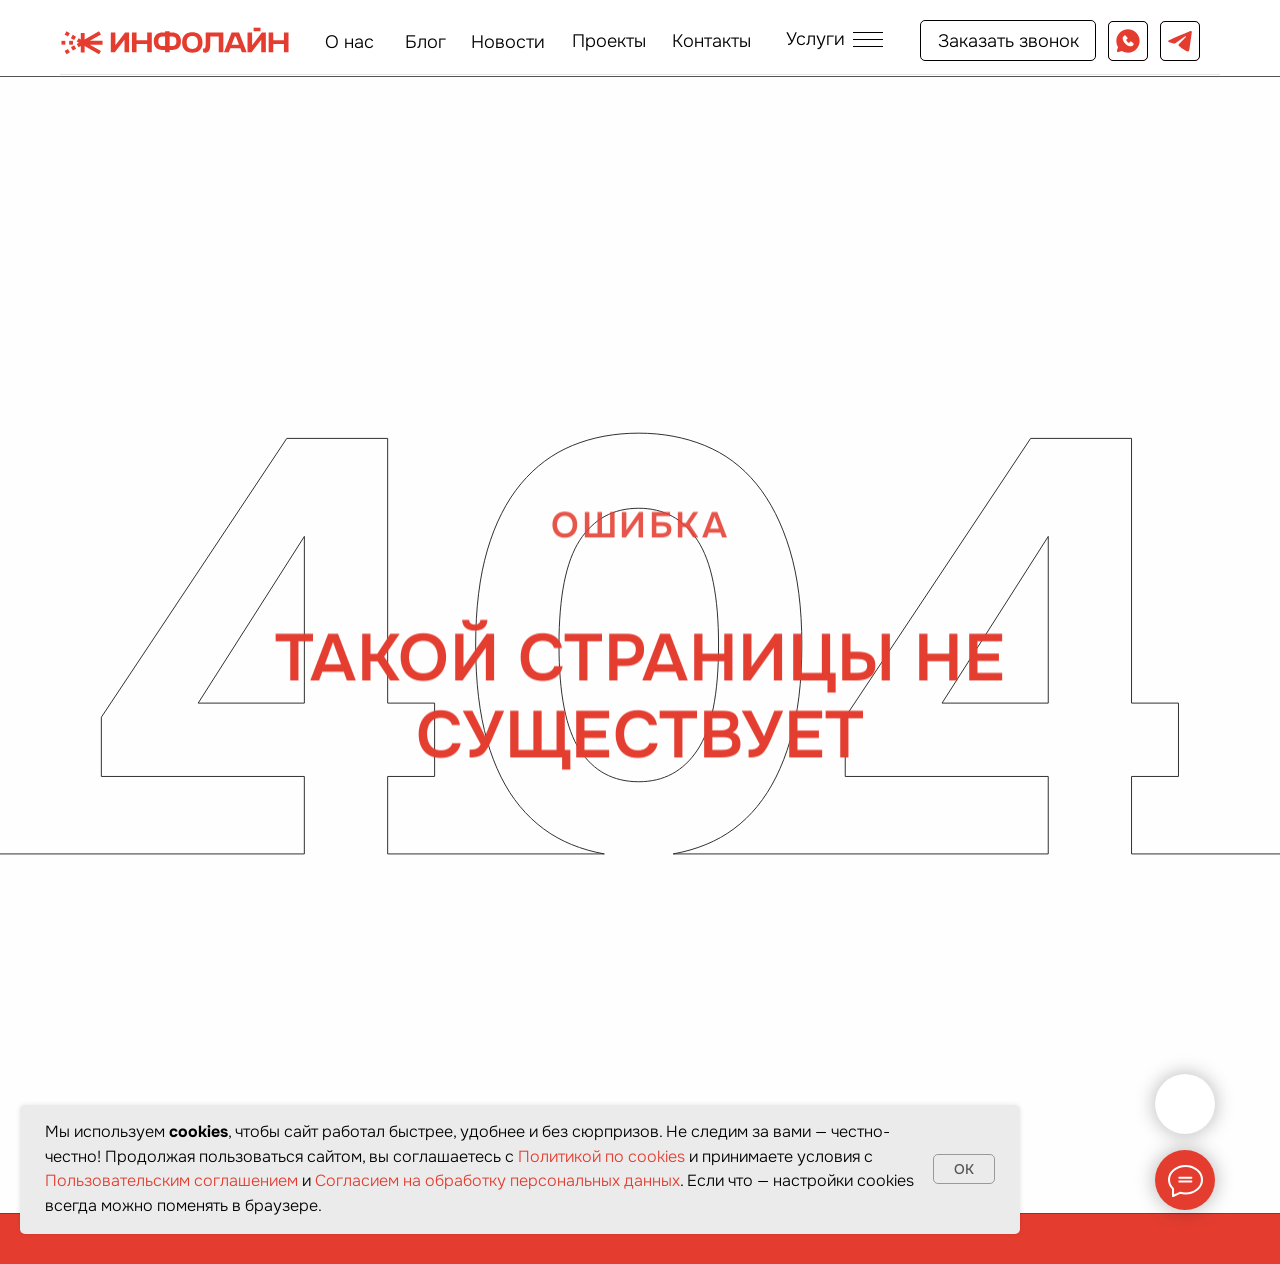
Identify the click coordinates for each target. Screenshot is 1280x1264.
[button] (834, 39)
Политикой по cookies (601, 1156)
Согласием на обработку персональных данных (497, 1180)
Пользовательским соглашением (171, 1180)
